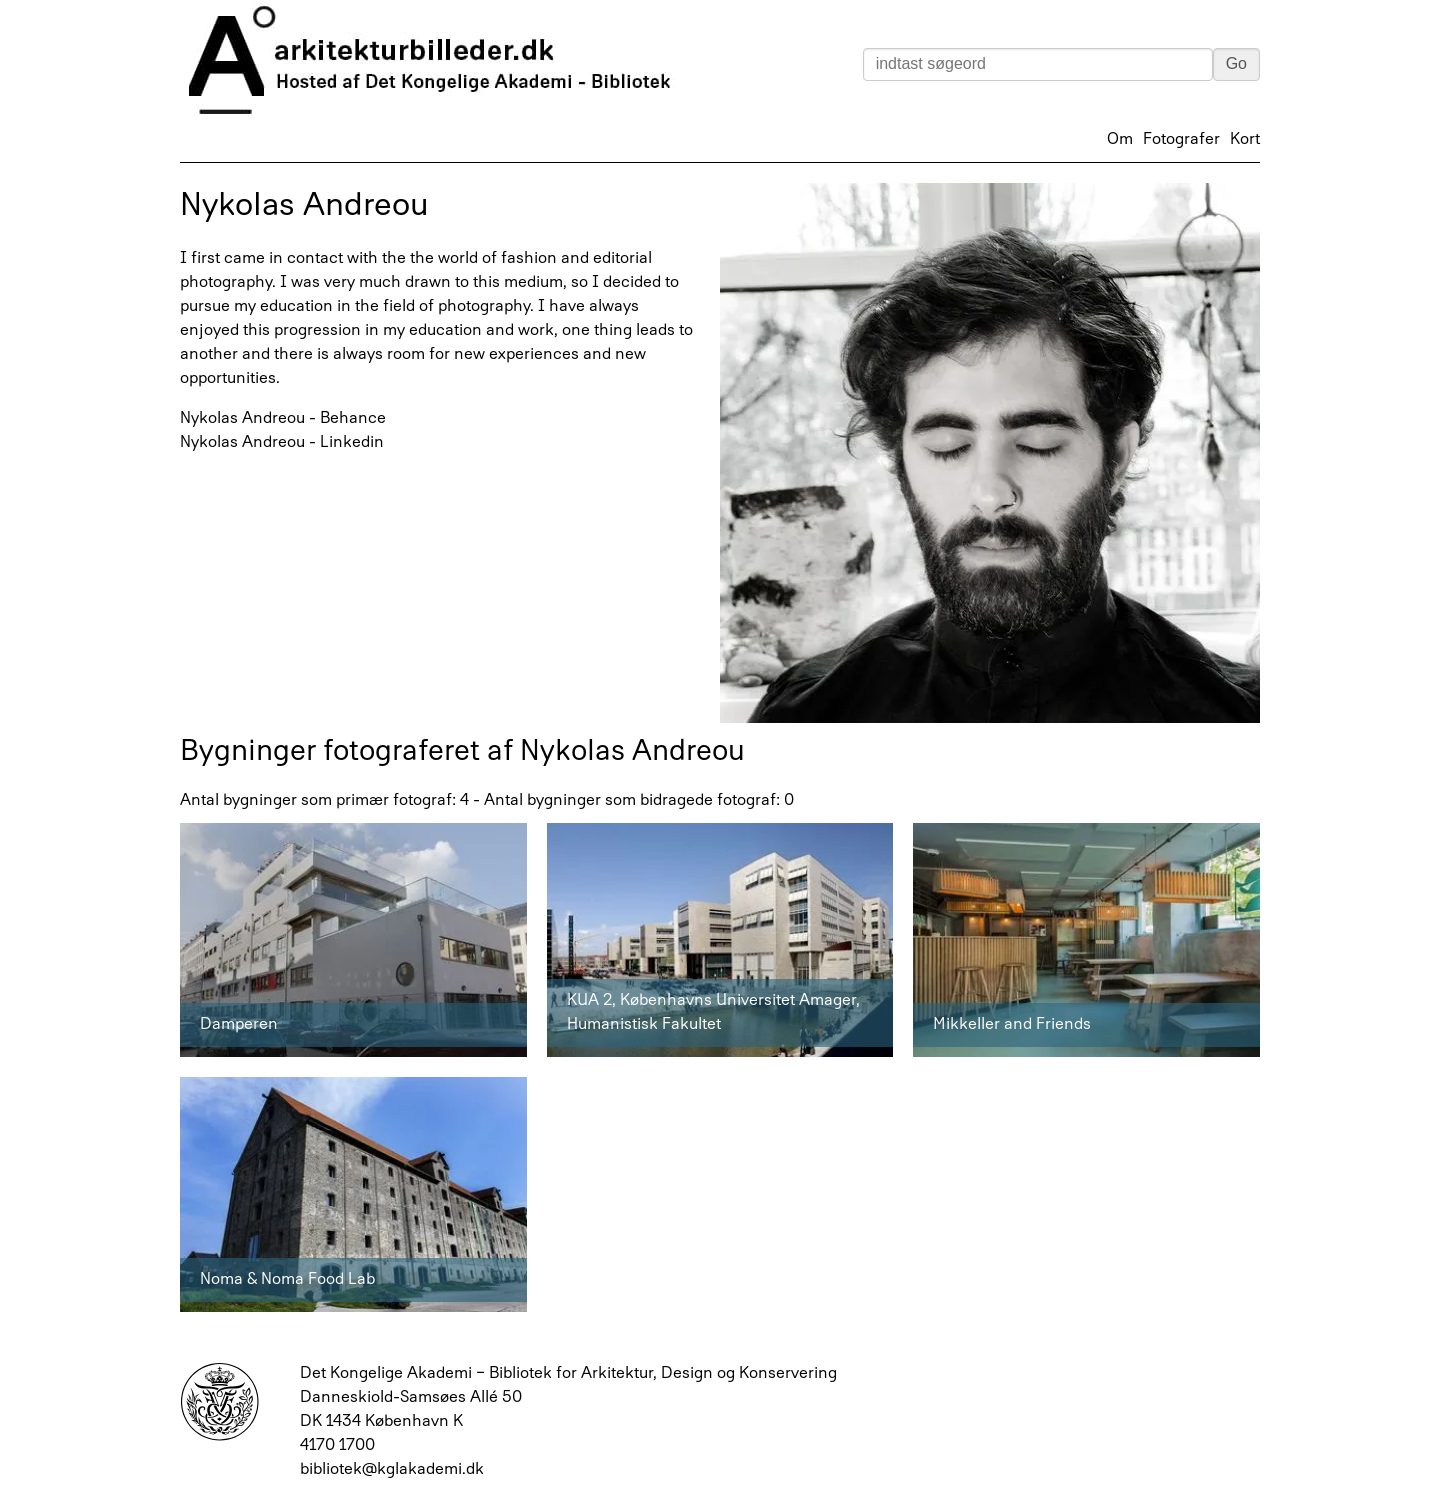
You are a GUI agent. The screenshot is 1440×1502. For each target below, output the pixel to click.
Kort (1245, 140)
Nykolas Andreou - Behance (283, 419)
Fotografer (1181, 140)
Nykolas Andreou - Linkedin (282, 443)
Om (1120, 140)
